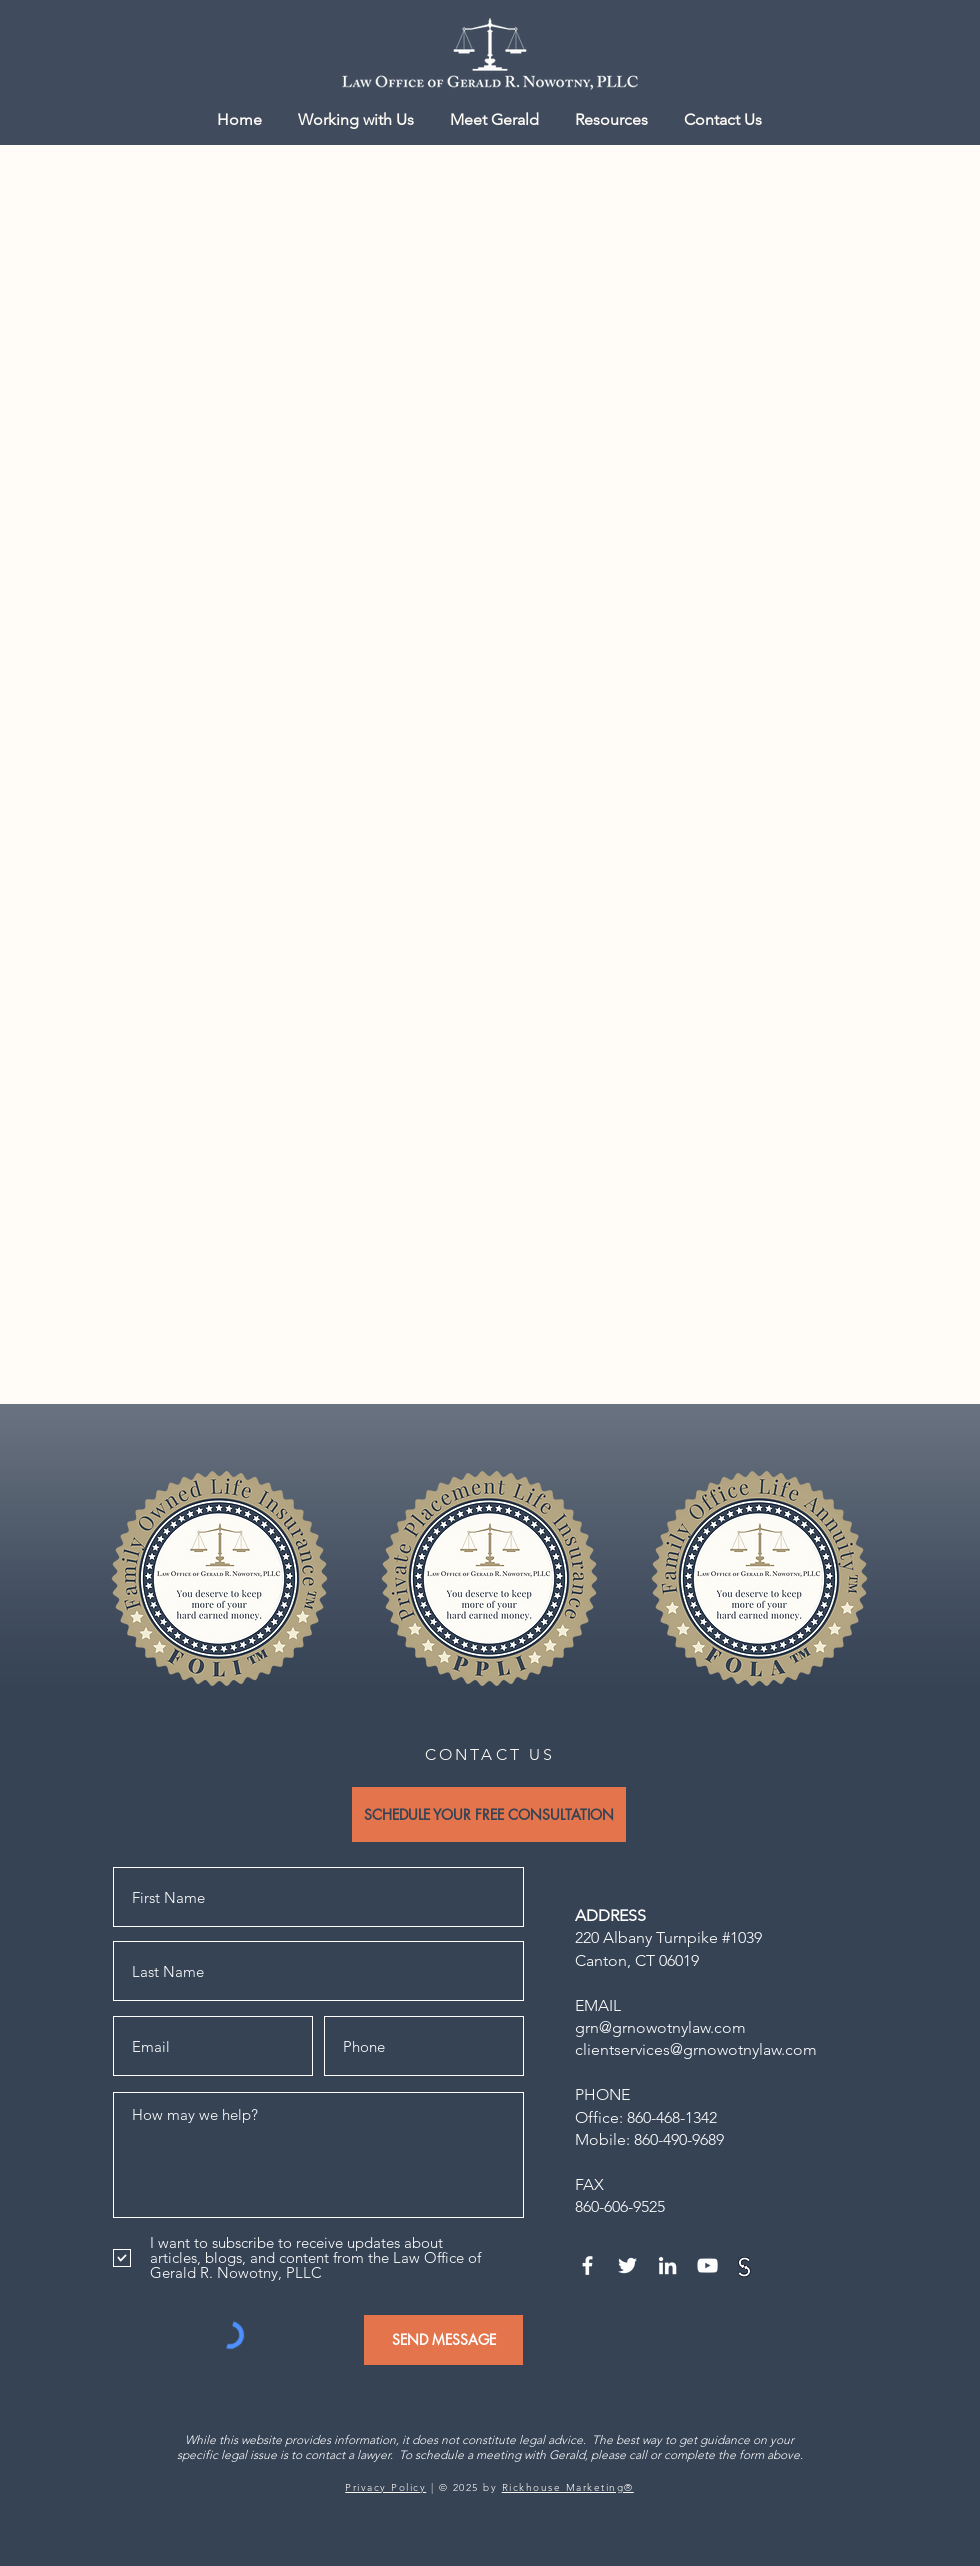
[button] (611, 120)
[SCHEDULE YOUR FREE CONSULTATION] (489, 1814)
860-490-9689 (679, 2139)
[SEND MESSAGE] (443, 2340)
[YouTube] (707, 2265)
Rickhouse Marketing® (568, 2487)
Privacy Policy (385, 2487)
